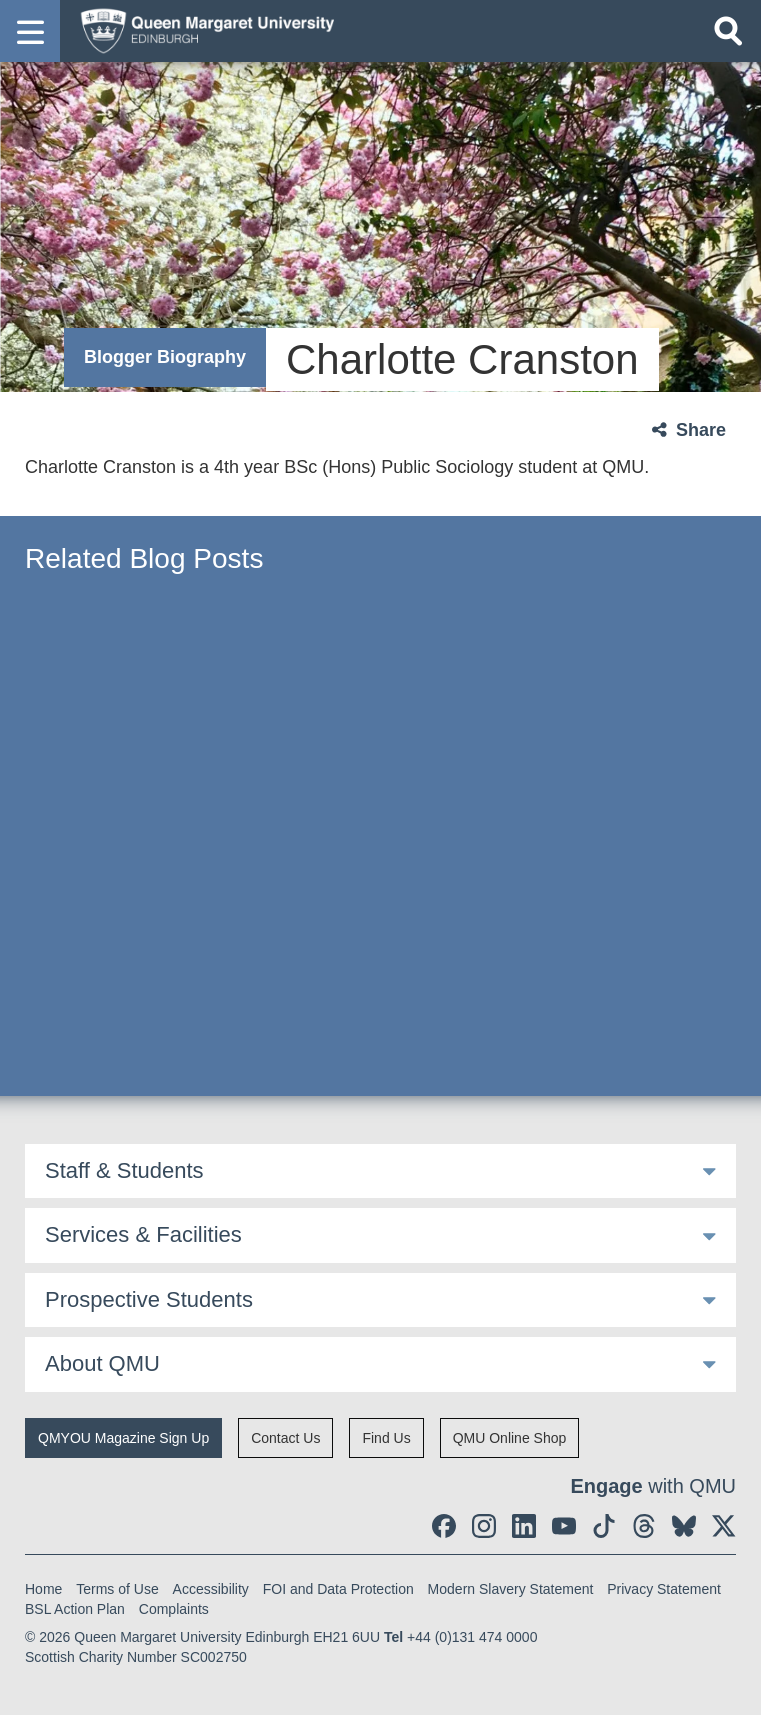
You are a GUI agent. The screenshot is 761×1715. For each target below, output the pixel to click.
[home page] (201, 30)
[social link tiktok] (604, 1526)
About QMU (102, 1363)
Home (43, 1589)
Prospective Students (149, 1299)
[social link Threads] (644, 1526)
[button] (30, 31)
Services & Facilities (143, 1234)
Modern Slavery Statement (511, 1589)
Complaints (174, 1609)
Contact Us (285, 1438)
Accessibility (211, 1589)
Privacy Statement (664, 1589)
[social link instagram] (484, 1526)
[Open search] (728, 31)
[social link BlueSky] (684, 1526)
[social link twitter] (724, 1526)
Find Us (386, 1438)
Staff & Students (124, 1170)
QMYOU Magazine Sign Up (123, 1438)
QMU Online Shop (510, 1438)
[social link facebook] (444, 1526)
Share (701, 430)
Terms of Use (117, 1589)
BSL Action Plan (75, 1609)
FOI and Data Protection (338, 1589)
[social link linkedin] (524, 1526)
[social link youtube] (564, 1526)
